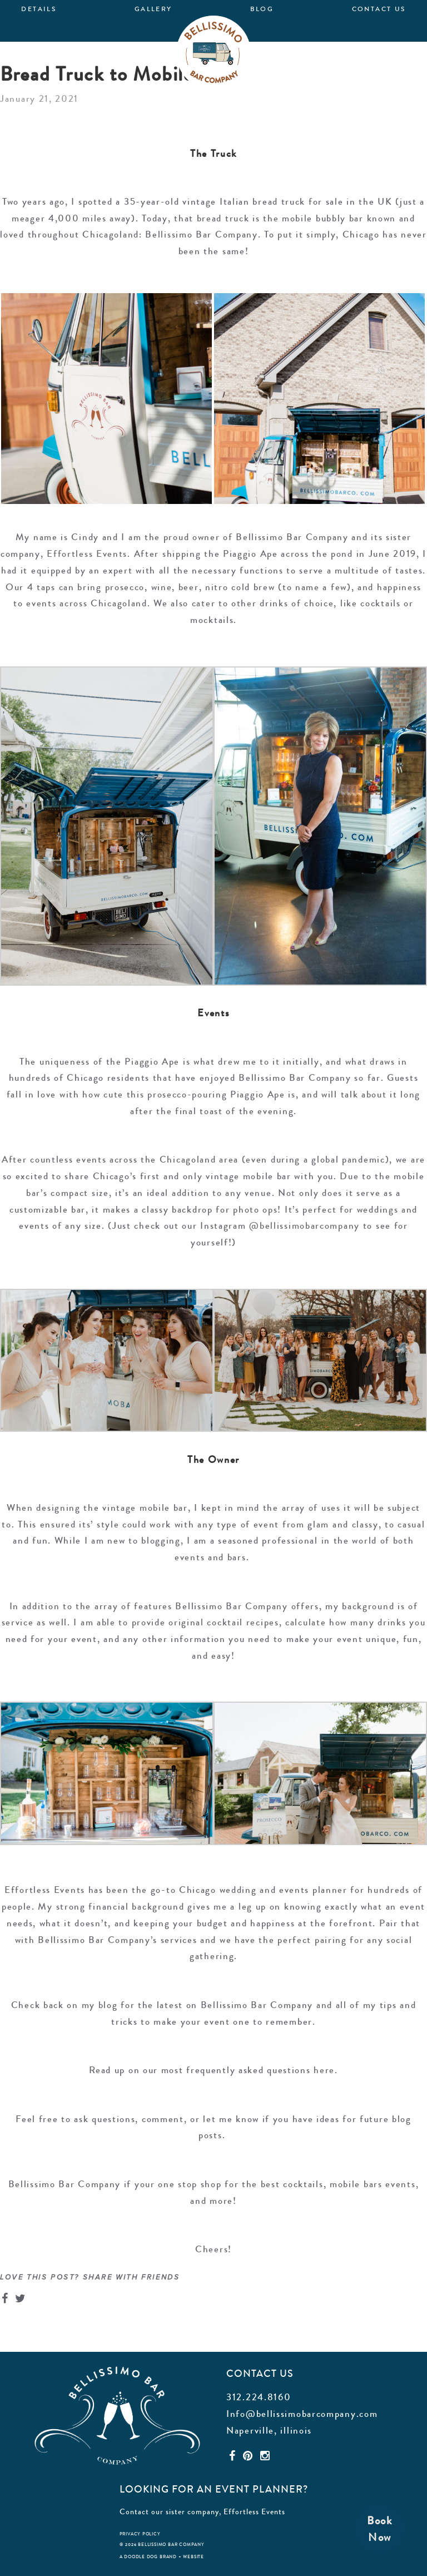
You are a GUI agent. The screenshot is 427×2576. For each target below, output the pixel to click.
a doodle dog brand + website (162, 2557)
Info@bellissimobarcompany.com (302, 2413)
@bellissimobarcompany (304, 1225)
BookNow (380, 2529)
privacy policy (140, 2534)
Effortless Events (254, 2511)
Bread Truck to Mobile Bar (114, 74)
